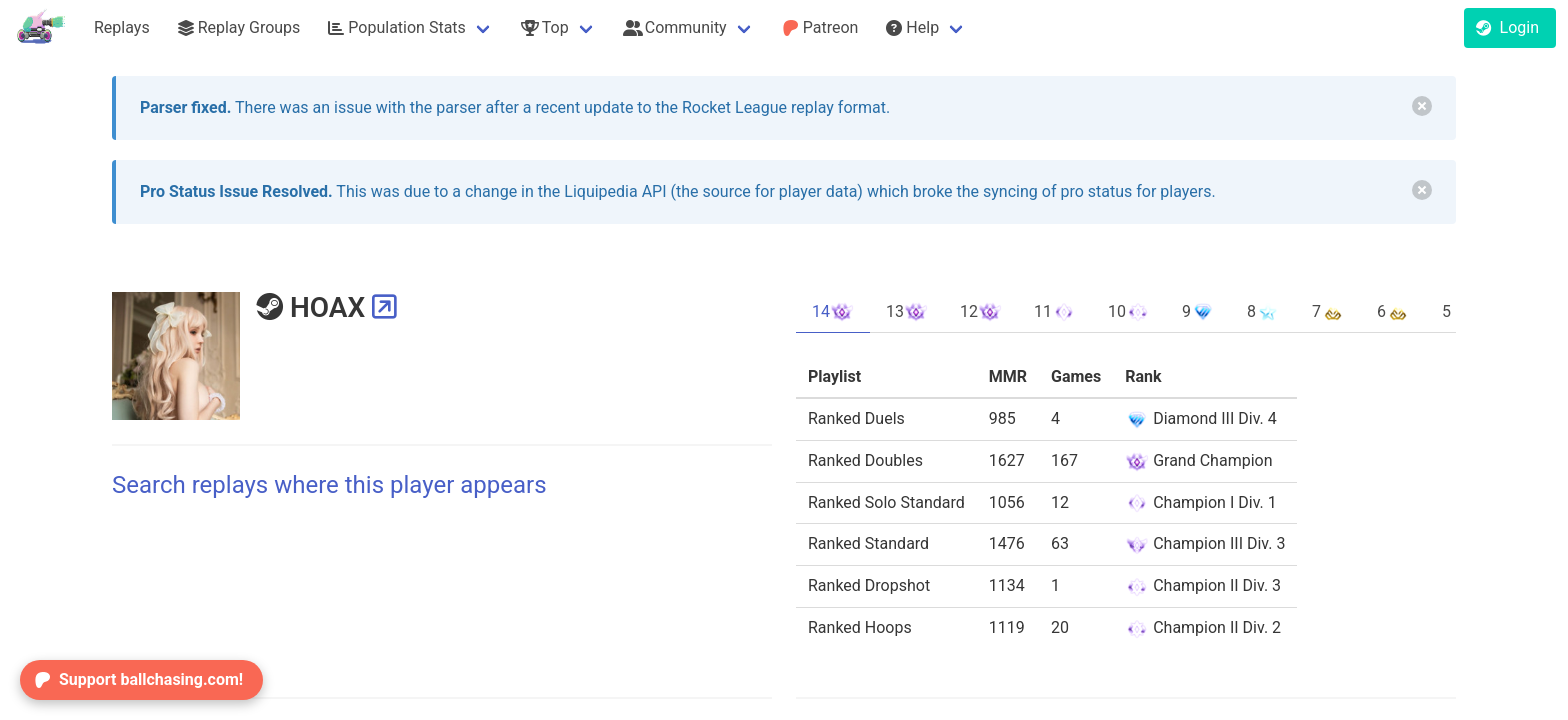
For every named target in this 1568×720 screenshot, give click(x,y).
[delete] (1422, 106)
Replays (122, 27)
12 (981, 312)
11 (1055, 312)
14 (833, 312)
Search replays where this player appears (329, 485)
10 (1129, 312)
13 (907, 312)
